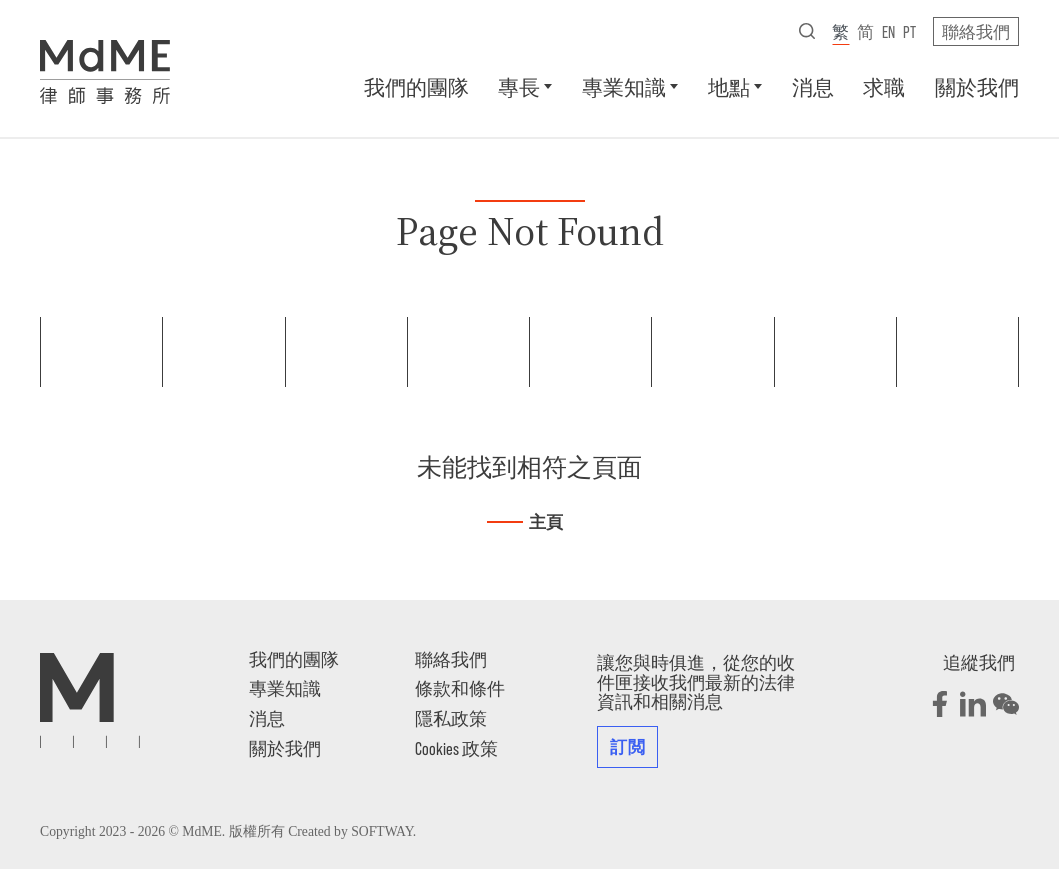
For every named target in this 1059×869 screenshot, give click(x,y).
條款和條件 (460, 688)
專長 (519, 86)
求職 (884, 86)
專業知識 (624, 86)
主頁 (546, 522)
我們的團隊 (416, 86)
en (888, 31)
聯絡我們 (976, 31)
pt (909, 31)
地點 (729, 86)
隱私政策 (451, 718)
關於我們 (977, 86)
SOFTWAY (382, 831)
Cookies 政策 (456, 748)
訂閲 (627, 746)
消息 (813, 86)
